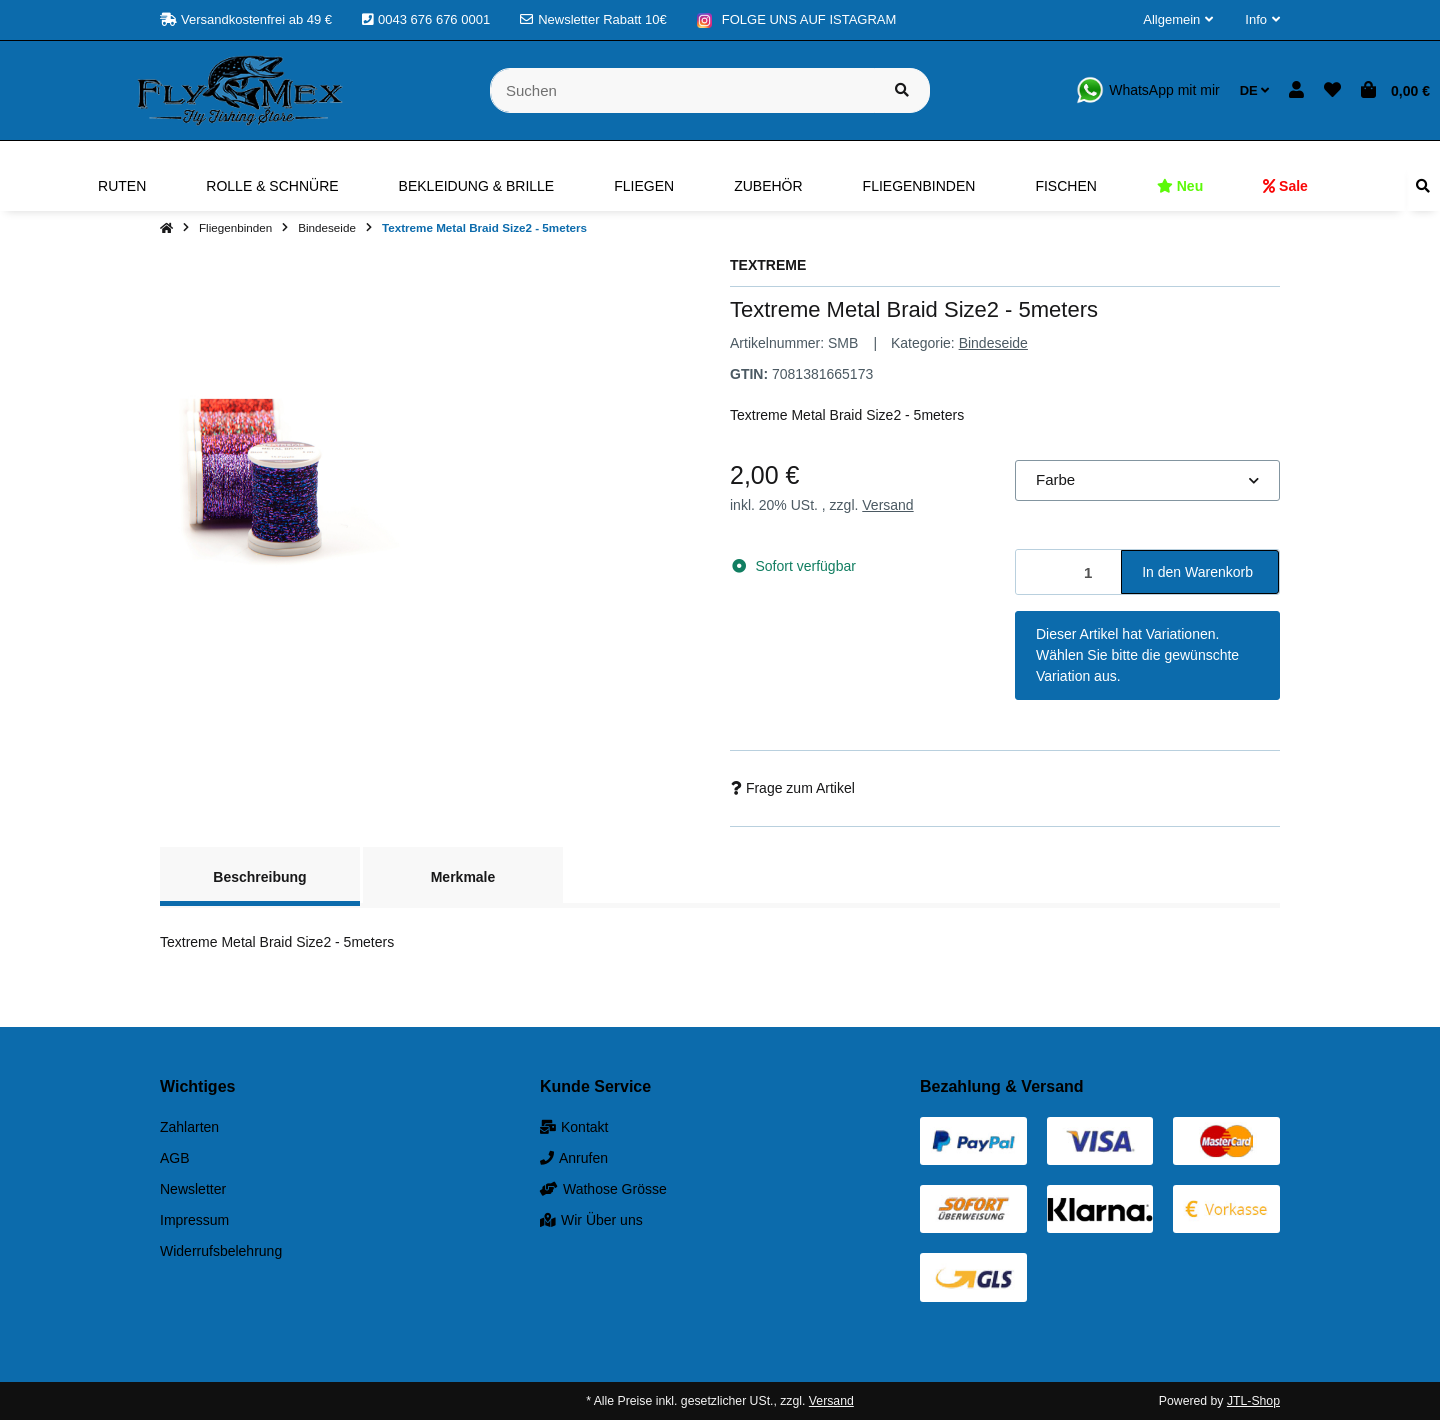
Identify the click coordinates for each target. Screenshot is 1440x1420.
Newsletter (193, 1189)
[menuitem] (122, 186)
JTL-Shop (1253, 1401)
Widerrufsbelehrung (221, 1251)
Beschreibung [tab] (259, 877)
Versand (887, 505)
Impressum (194, 1220)
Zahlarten (189, 1127)
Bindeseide (993, 343)
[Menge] (1069, 572)
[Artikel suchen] (902, 90)
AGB (175, 1158)
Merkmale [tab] (463, 877)
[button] (1178, 20)
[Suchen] (682, 90)
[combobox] (1147, 480)
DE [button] (1255, 90)
